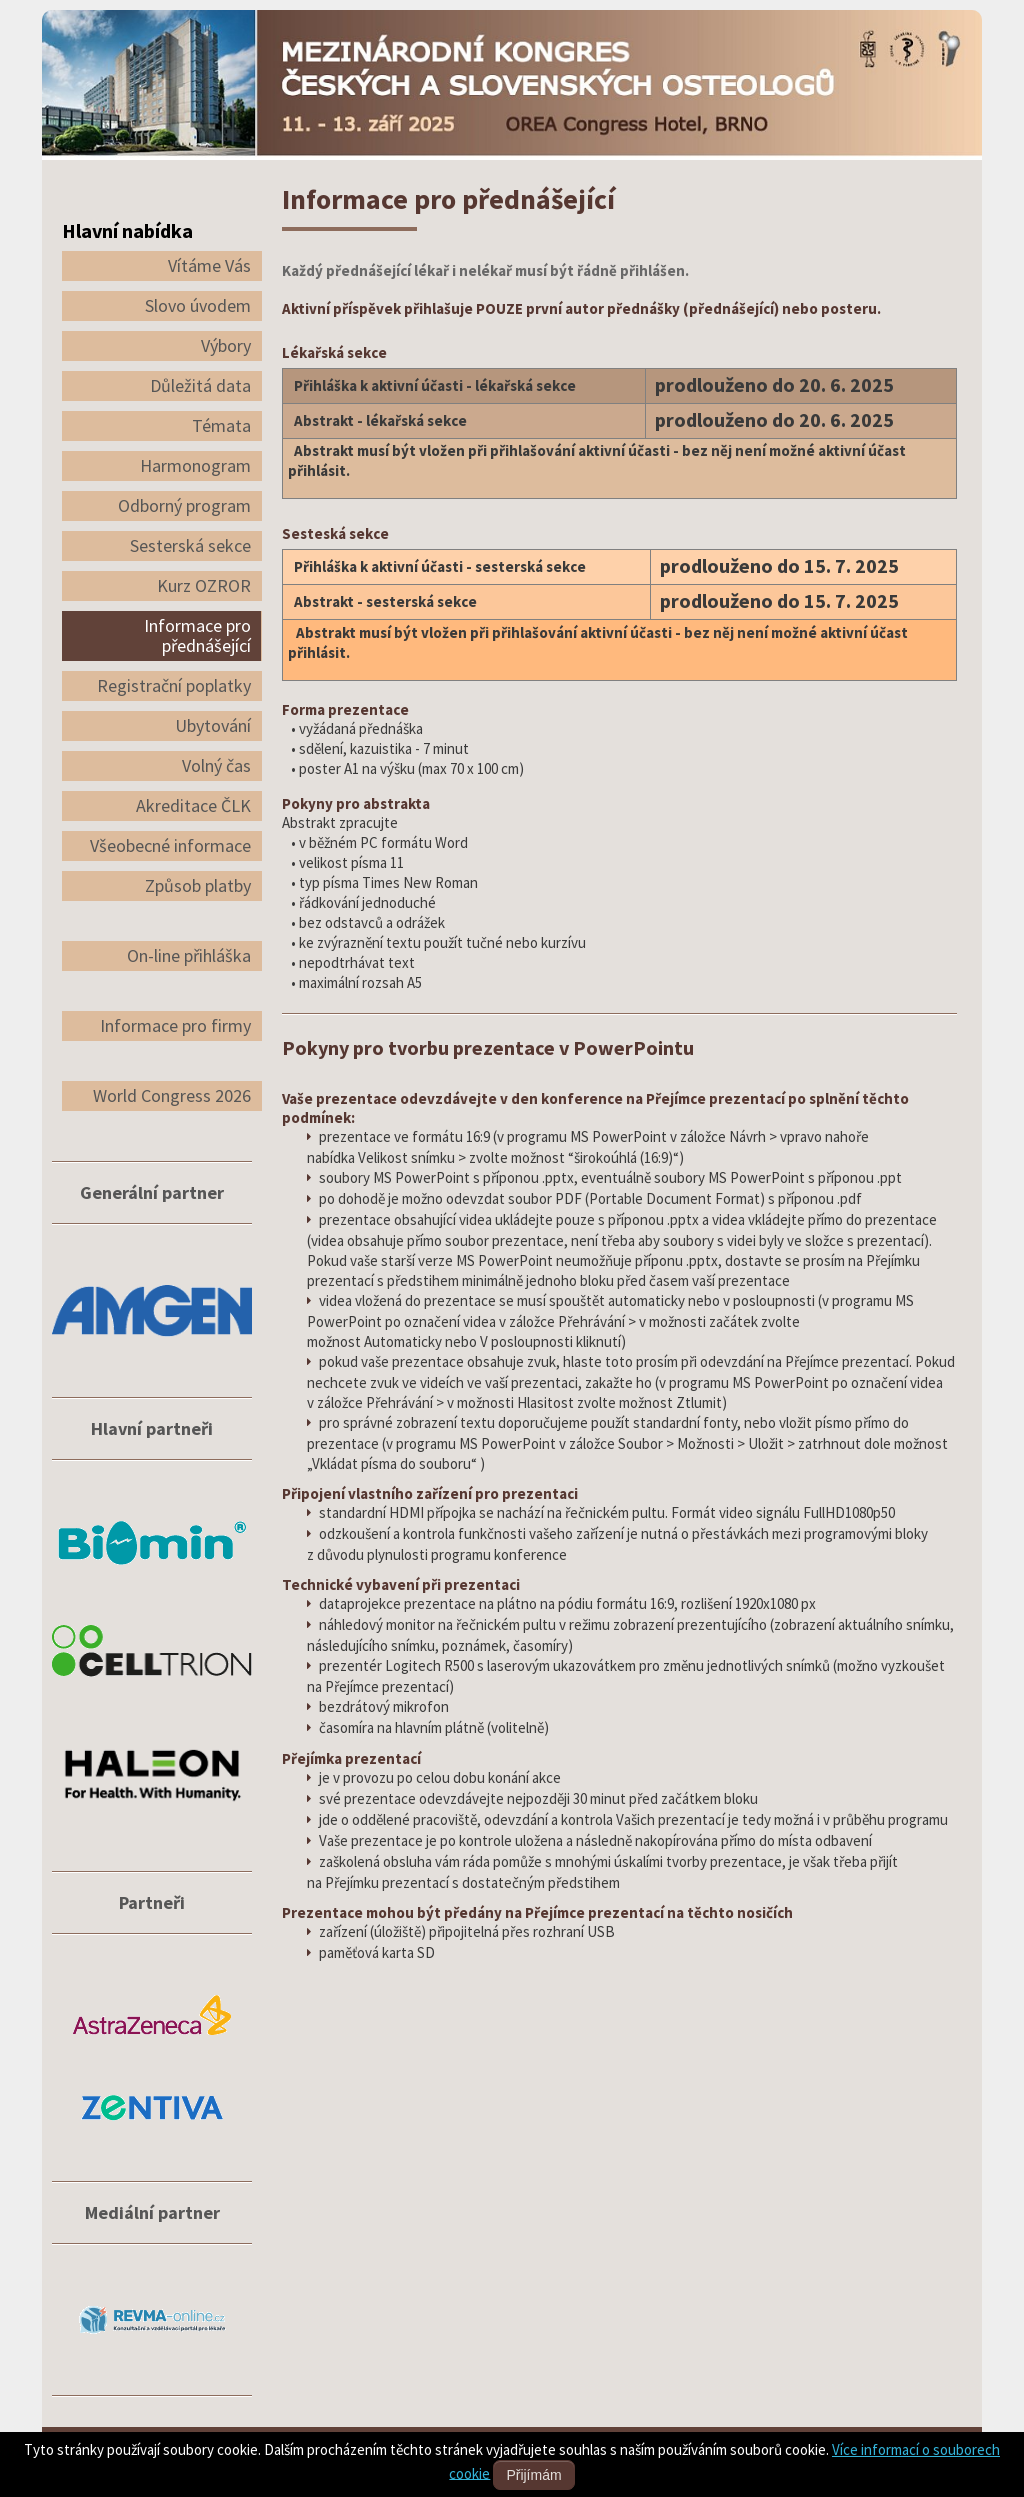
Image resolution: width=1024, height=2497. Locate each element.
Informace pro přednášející (197, 635)
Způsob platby (198, 885)
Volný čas (216, 765)
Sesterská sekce (190, 545)
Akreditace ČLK (193, 805)
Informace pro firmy (175, 1025)
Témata (221, 425)
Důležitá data (200, 385)
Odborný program (184, 505)
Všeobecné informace (170, 845)
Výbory (226, 345)
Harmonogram (195, 465)
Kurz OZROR (204, 585)
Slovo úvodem (198, 305)
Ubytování (213, 725)
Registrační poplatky (174, 685)
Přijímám (533, 2475)
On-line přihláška (189, 955)
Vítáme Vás (209, 265)
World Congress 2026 (172, 1095)
